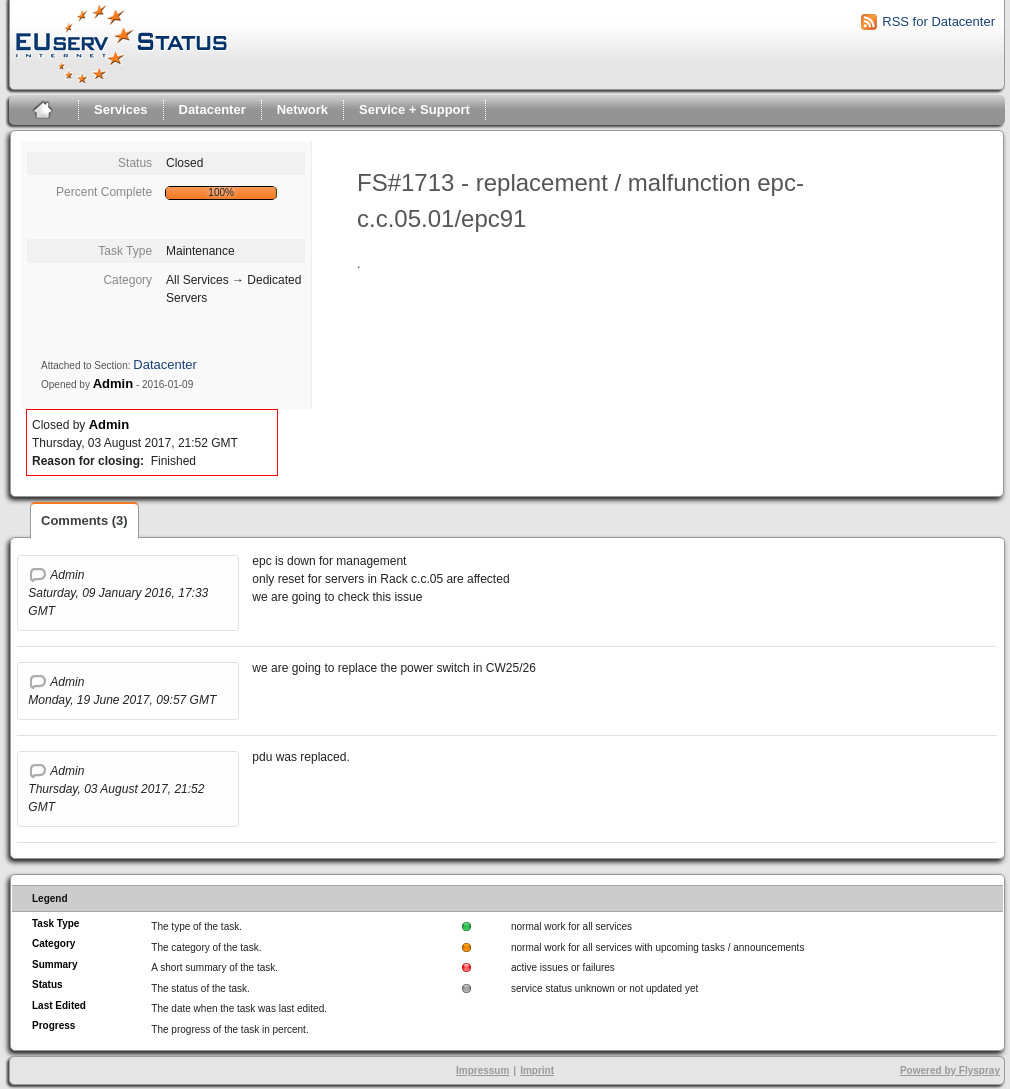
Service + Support (414, 109)
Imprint (537, 1070)
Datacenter (212, 109)
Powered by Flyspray (950, 1070)
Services (121, 109)
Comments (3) (84, 520)
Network (302, 109)
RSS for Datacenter (938, 21)
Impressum (482, 1070)
